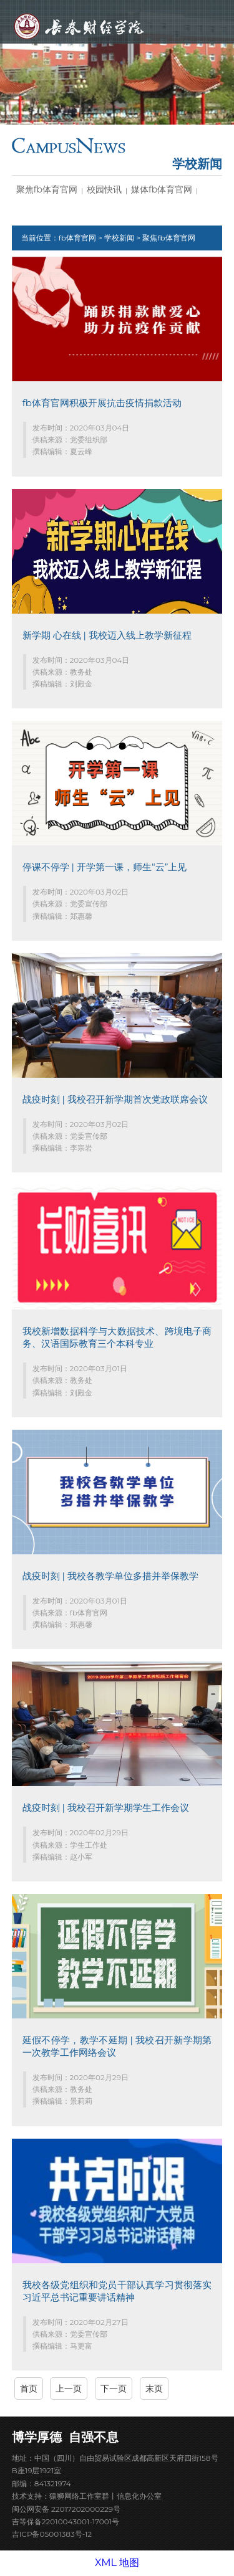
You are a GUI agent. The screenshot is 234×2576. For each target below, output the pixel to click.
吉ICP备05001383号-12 (52, 2534)
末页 (154, 2388)
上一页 (69, 2388)
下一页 (113, 2388)
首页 (28, 2388)
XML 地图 (117, 2563)
